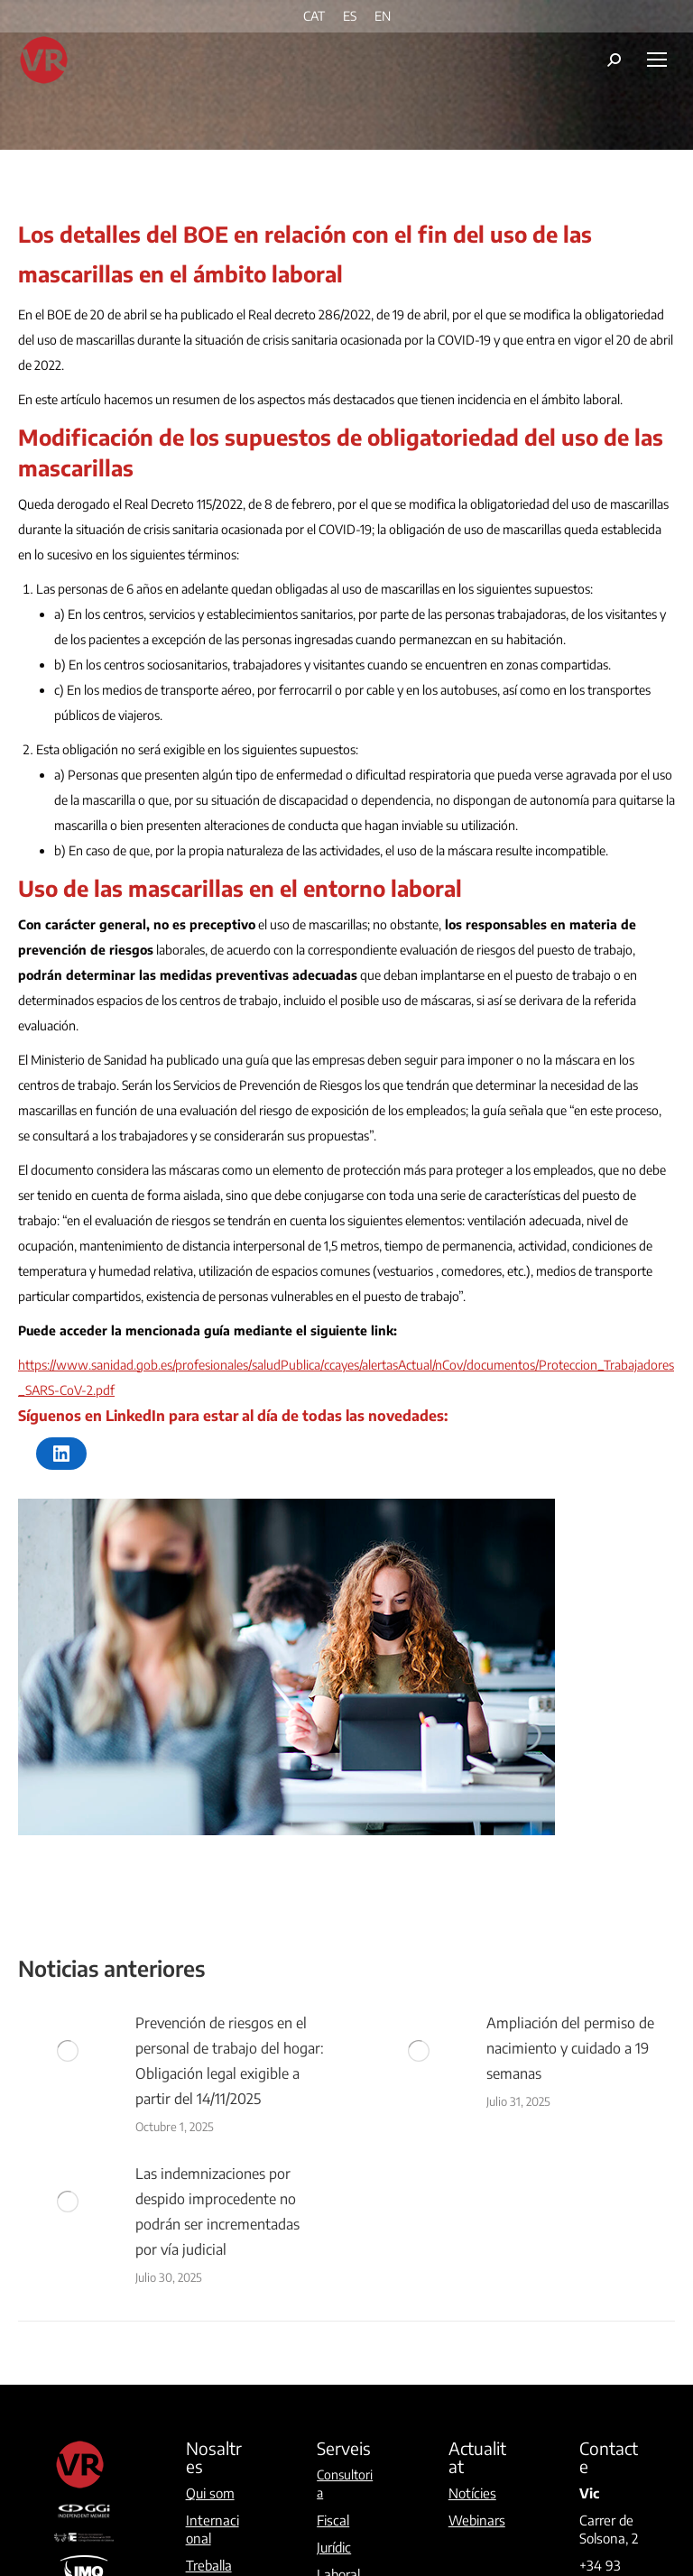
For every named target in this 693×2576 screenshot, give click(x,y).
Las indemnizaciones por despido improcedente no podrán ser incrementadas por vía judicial (217, 2211)
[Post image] (67, 2051)
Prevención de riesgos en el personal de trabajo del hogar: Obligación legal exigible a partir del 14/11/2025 (229, 2061)
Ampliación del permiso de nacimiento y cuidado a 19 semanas (570, 2048)
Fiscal (333, 2520)
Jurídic (334, 2547)
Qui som (210, 2493)
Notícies (472, 2493)
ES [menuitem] (349, 16)
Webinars (476, 2520)
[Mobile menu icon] (657, 60)
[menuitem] (314, 16)
